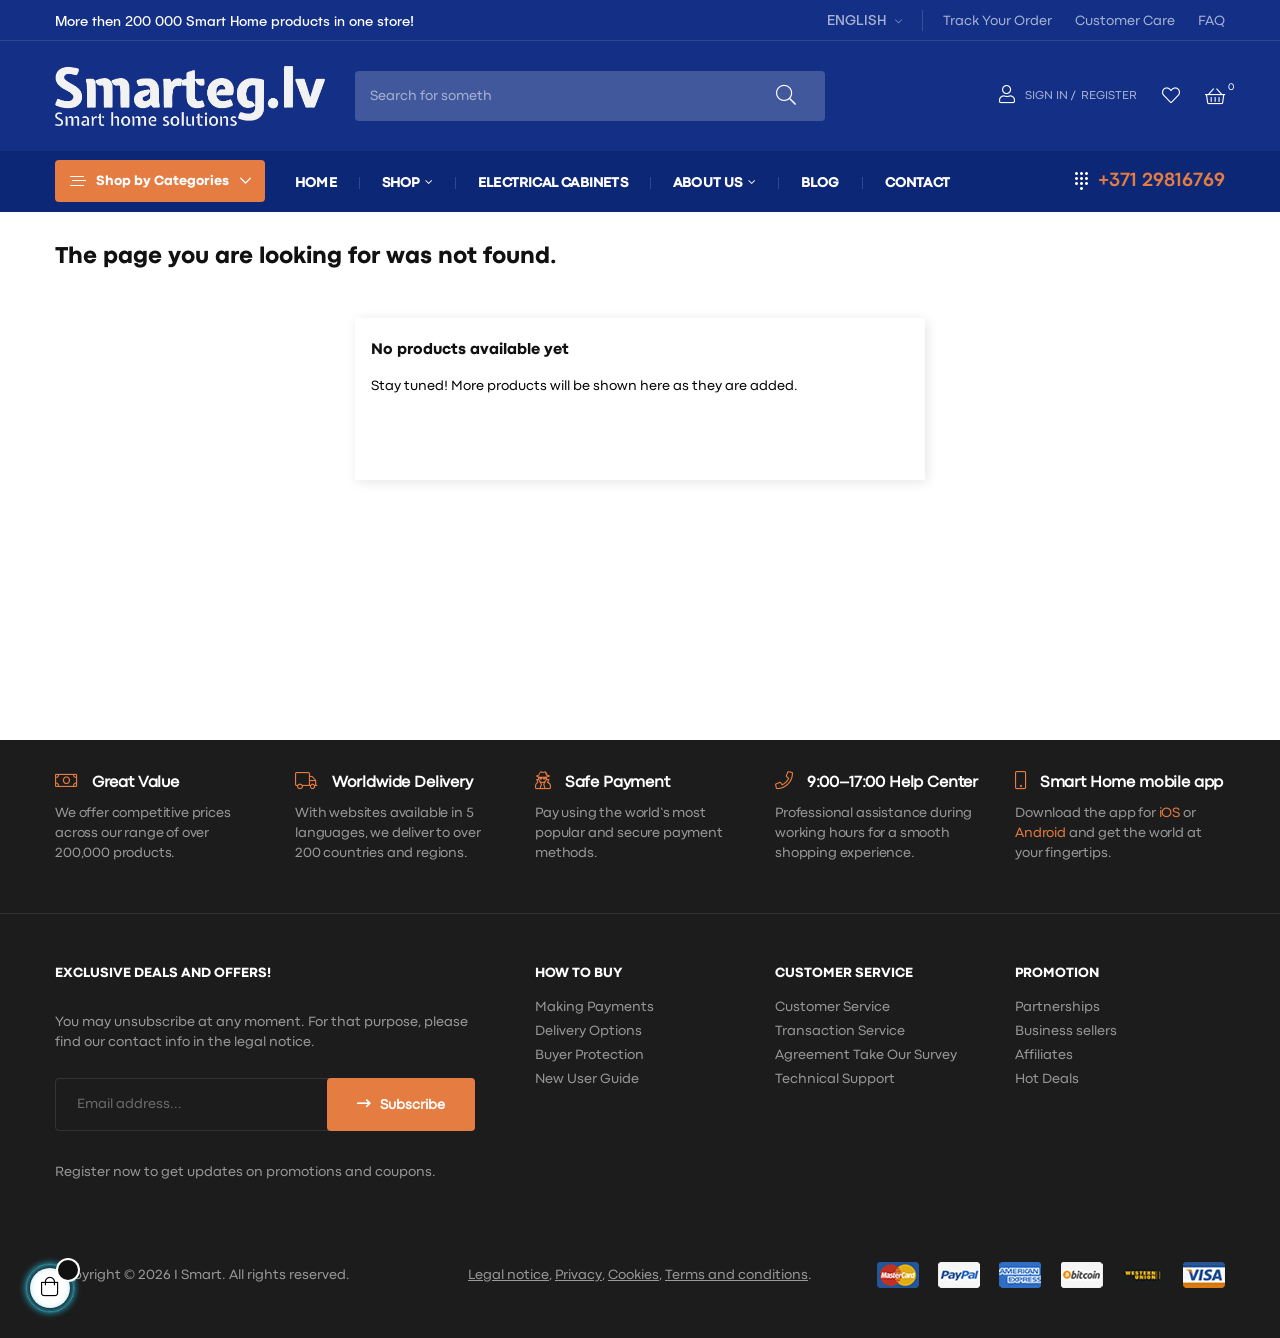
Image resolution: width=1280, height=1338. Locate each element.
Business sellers (1066, 1031)
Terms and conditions (736, 1275)
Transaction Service (840, 1031)
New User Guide (587, 1079)
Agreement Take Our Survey (866, 1055)
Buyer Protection (589, 1055)
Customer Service (832, 1007)
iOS (1170, 813)
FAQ (1211, 21)
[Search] (640, 438)
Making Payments (594, 1007)
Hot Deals (1047, 1079)
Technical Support (835, 1079)
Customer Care (1125, 21)
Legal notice (508, 1275)
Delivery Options (588, 1031)
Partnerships (1057, 1007)
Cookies (633, 1275)
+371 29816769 (1161, 180)
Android (1040, 833)
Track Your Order (997, 21)
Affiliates (1044, 1055)
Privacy (578, 1275)
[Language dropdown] (862, 19)
